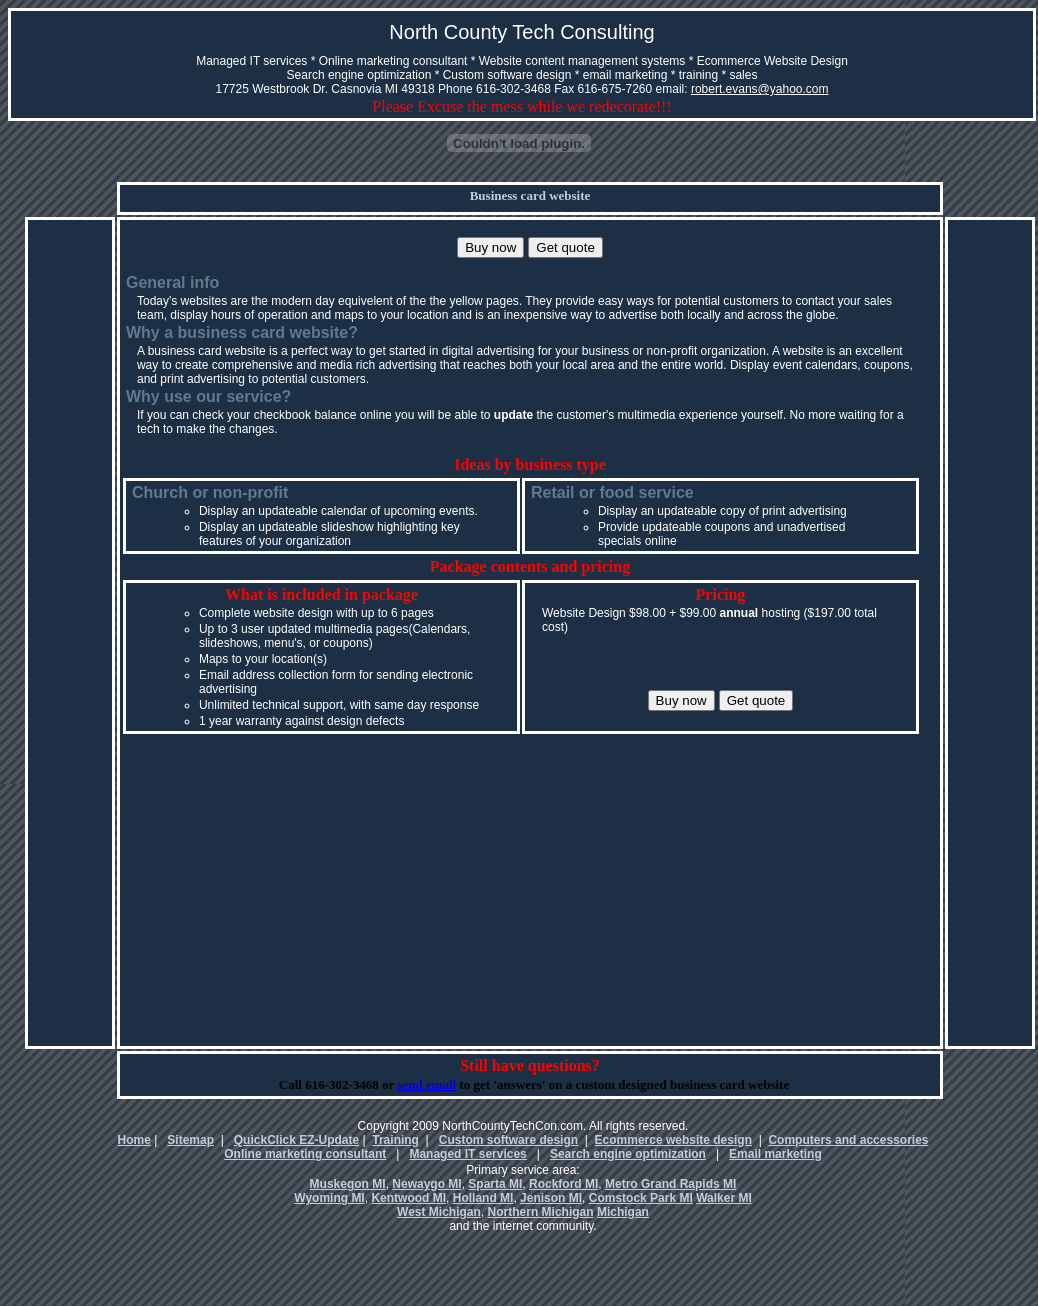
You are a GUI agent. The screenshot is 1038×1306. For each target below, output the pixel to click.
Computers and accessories (848, 1140)
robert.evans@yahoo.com (760, 89)
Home (134, 1140)
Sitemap (190, 1140)
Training (395, 1140)
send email (426, 1084)
